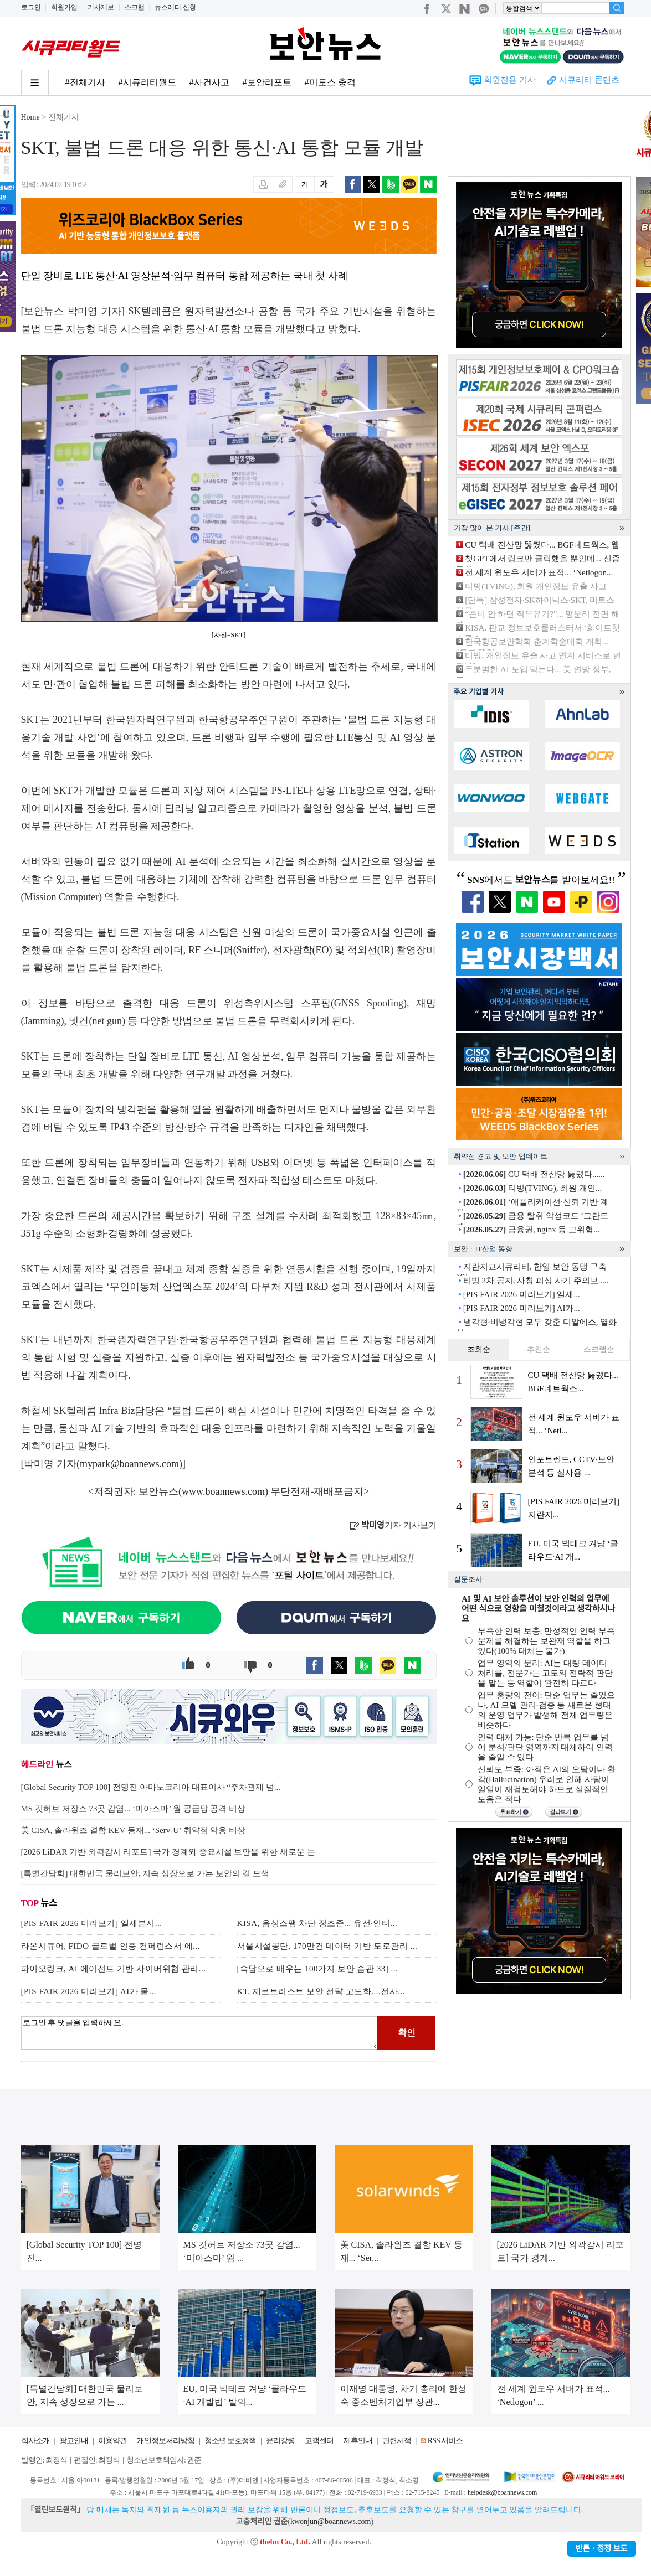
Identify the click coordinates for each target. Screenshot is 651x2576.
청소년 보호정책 (230, 2440)
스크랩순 (598, 1349)
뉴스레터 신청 (175, 7)
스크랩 (135, 7)
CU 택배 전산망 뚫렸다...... (534, 1174)
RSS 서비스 (445, 2440)
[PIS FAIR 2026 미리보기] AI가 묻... (88, 1991)
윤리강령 (280, 2440)
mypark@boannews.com (129, 1463)
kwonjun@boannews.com (330, 2521)
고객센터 (319, 2440)
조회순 (478, 1349)
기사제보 (101, 7)
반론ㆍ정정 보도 (602, 2548)
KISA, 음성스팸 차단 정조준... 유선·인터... (317, 1923)
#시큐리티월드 (147, 82)
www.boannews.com (223, 1491)
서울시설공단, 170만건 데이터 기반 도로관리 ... (327, 1946)
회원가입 (64, 7)
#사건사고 (209, 82)
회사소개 (35, 2440)
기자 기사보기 (393, 1525)
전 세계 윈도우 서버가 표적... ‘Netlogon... (539, 572)
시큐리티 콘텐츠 (589, 79)
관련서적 (396, 2440)
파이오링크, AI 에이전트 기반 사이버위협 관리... (113, 1968)
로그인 (31, 7)
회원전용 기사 (510, 79)
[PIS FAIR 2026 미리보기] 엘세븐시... (91, 1923)
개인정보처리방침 (165, 2440)
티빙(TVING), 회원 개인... (532, 1188)
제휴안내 (358, 2440)
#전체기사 (85, 82)
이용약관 (112, 2440)
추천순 (538, 1349)
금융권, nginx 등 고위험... (531, 1229)
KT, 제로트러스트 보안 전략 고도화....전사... (321, 1991)
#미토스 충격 (330, 82)
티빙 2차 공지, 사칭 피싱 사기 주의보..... (536, 1280)
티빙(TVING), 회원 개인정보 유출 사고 (535, 586)
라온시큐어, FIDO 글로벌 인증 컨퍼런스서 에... (110, 1946)
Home (30, 117)
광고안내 (73, 2440)
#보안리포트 (267, 82)
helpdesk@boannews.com (502, 2492)
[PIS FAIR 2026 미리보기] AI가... (521, 1308)
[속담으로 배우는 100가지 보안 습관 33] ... (317, 1968)
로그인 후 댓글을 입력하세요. (199, 2033)
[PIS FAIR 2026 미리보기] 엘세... (521, 1294)
